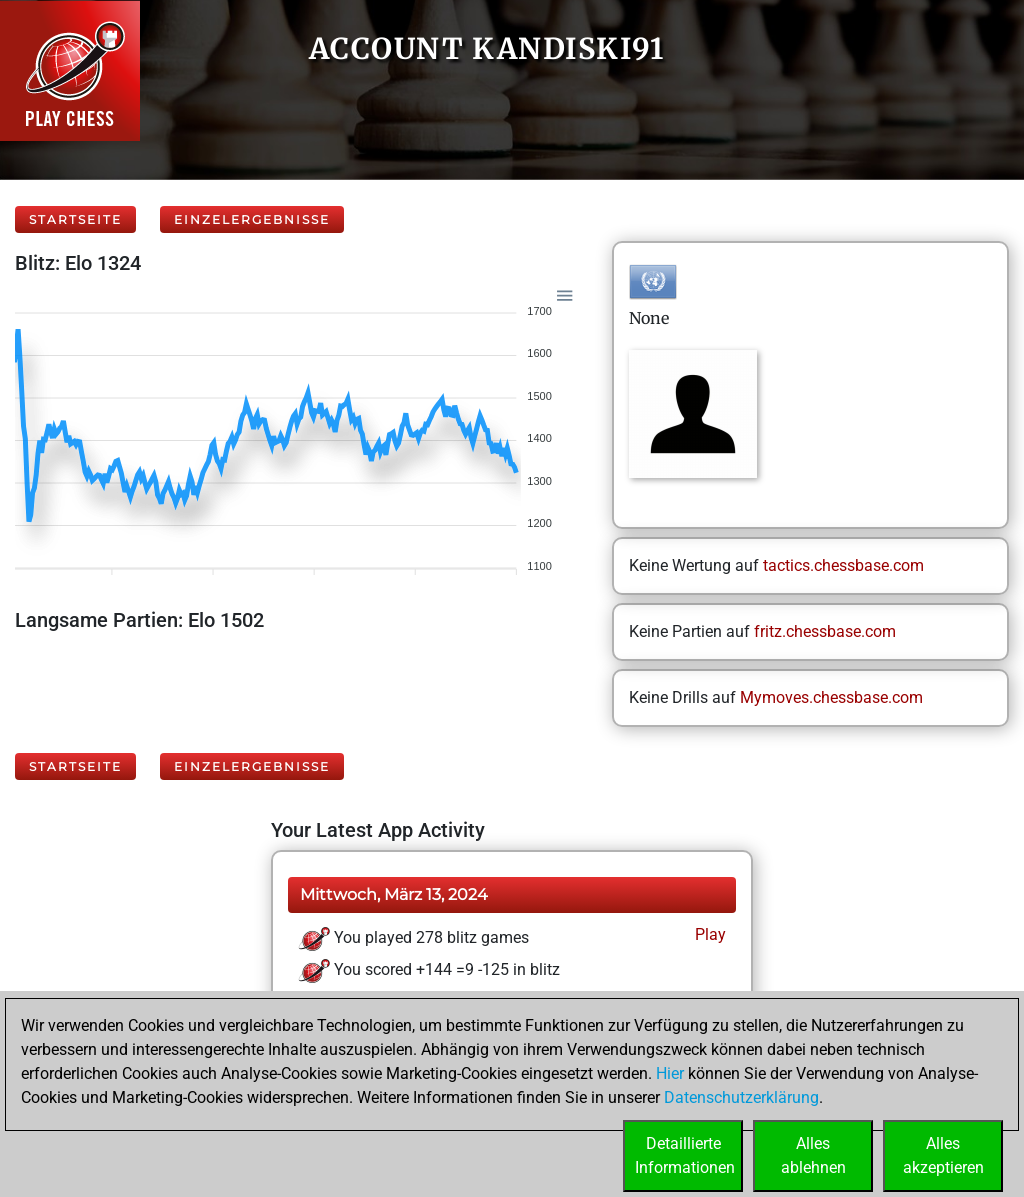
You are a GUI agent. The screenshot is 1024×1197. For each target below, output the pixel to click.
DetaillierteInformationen (685, 1155)
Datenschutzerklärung (741, 1097)
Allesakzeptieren (943, 1155)
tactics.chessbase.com (843, 565)
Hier (670, 1073)
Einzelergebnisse (252, 219)
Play (708, 934)
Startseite (75, 219)
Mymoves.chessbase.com (831, 697)
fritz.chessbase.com (825, 631)
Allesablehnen (813, 1155)
